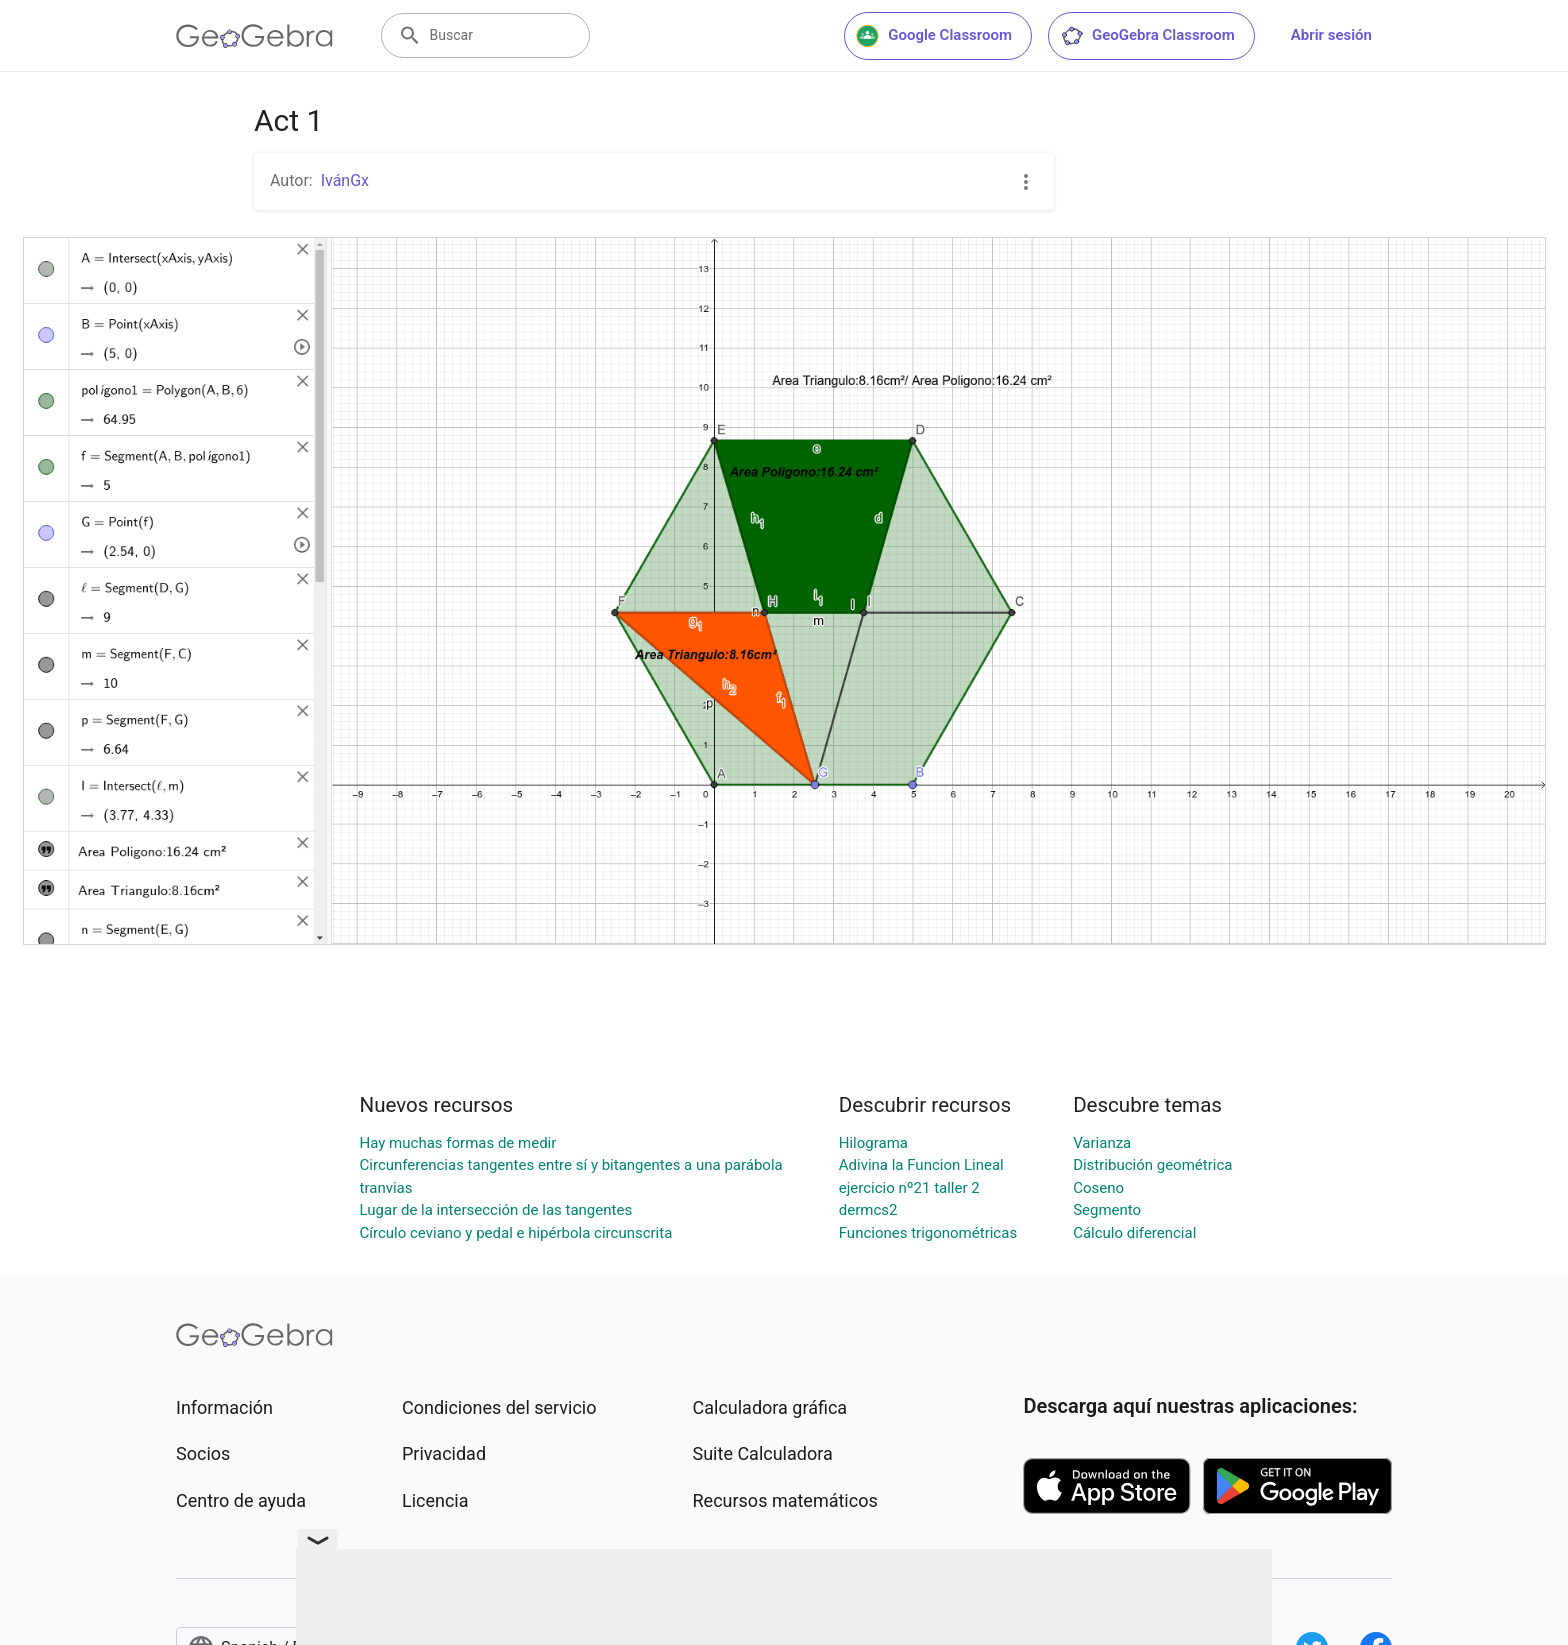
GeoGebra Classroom (1147, 36)
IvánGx (345, 180)
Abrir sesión (1331, 35)
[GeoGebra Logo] (254, 36)
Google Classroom (934, 36)
